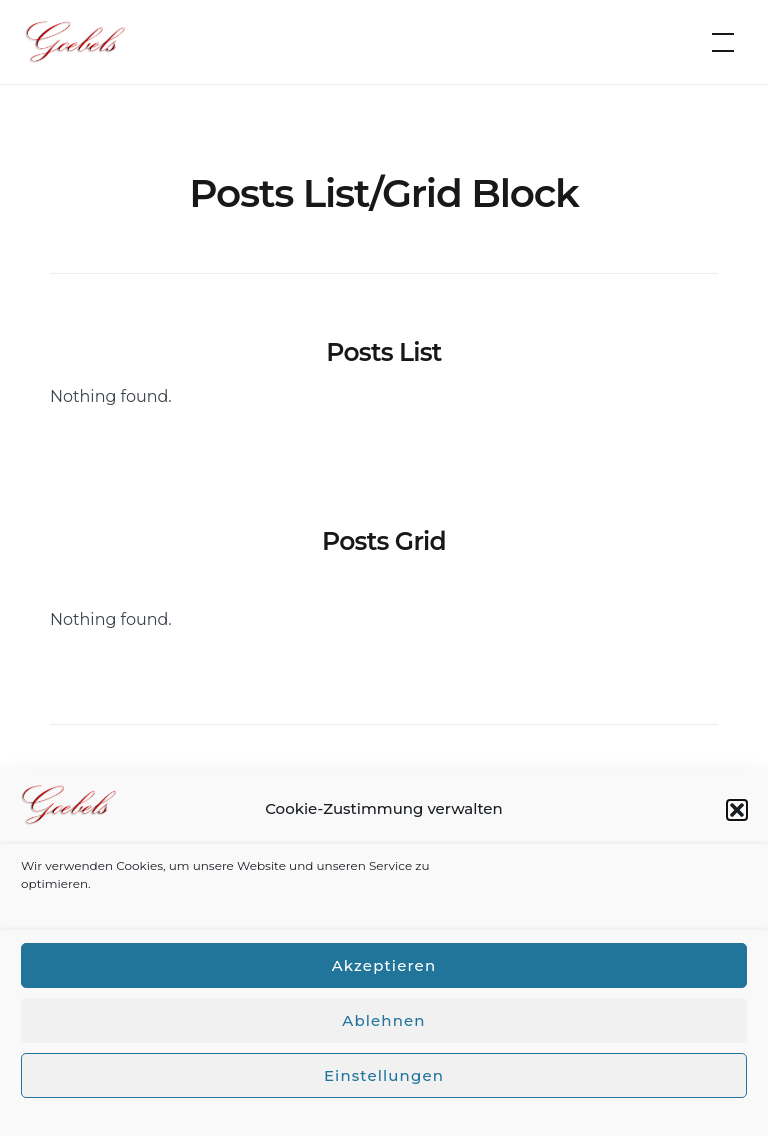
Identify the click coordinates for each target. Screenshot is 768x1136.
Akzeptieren (384, 965)
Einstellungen (384, 1075)
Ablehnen (383, 1020)
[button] (737, 810)
